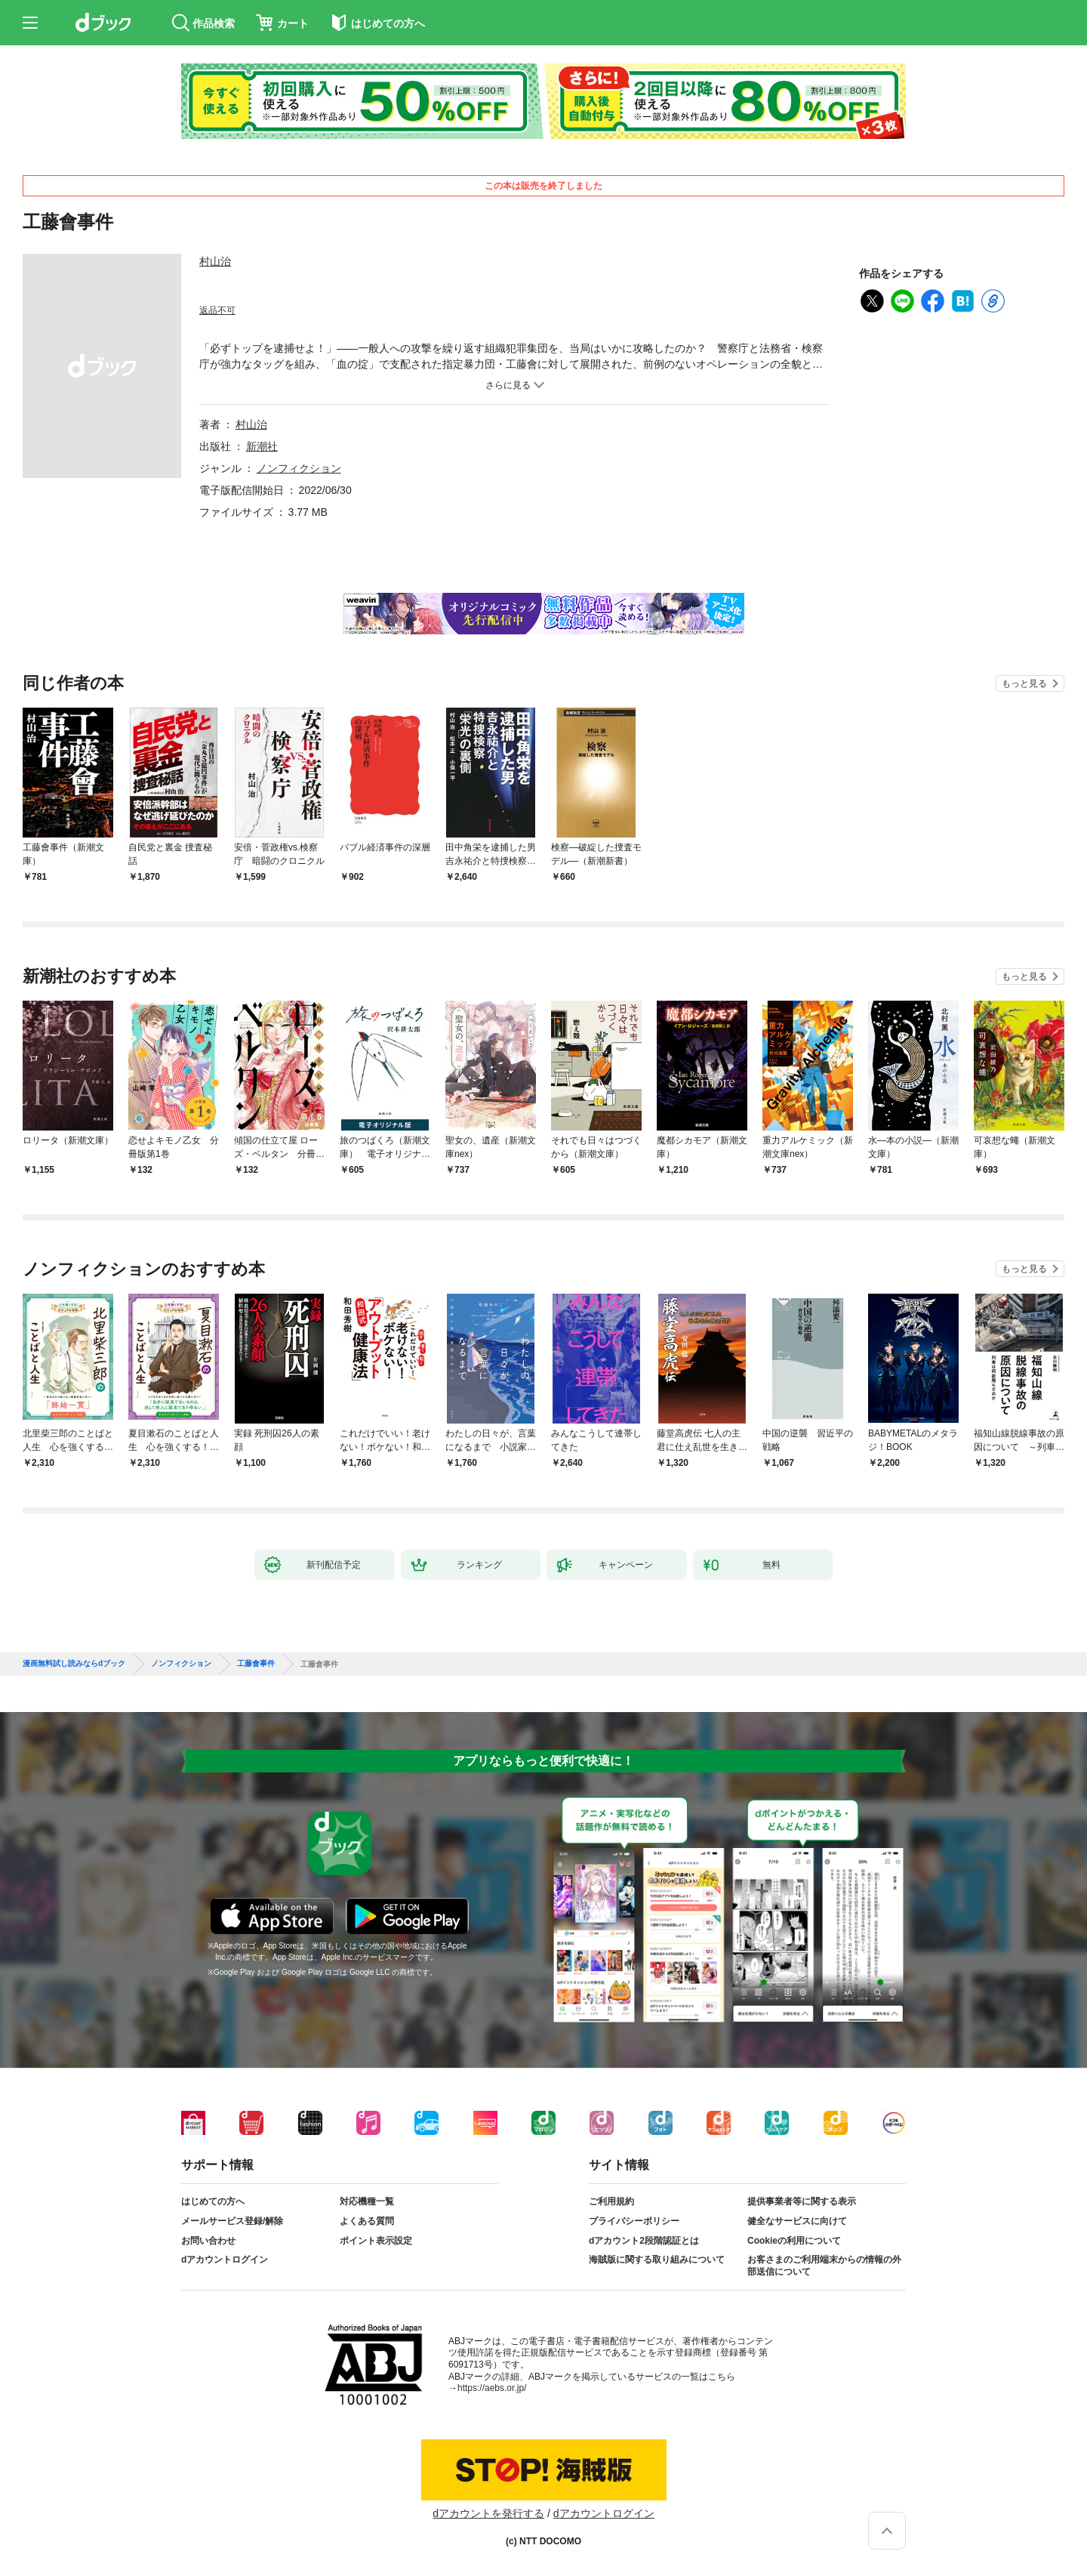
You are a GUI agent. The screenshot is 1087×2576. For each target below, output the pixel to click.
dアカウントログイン (224, 2259)
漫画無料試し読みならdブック (74, 1663)
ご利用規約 (611, 2201)
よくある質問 (367, 2221)
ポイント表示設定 (376, 2240)
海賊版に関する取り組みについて (657, 2259)
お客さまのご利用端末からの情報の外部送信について (824, 2265)
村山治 (215, 261)
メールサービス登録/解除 (232, 2221)
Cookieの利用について (794, 2240)
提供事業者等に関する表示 (801, 2201)
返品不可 (217, 310)
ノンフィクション (299, 468)
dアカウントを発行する (488, 2513)
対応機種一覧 (367, 2201)
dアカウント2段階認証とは (644, 2240)
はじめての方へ (213, 2201)
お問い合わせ (208, 2240)
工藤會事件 (256, 1663)
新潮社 (262, 446)
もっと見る (1024, 683)
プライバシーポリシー (634, 2221)
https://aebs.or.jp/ (491, 2388)
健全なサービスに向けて (797, 2221)
